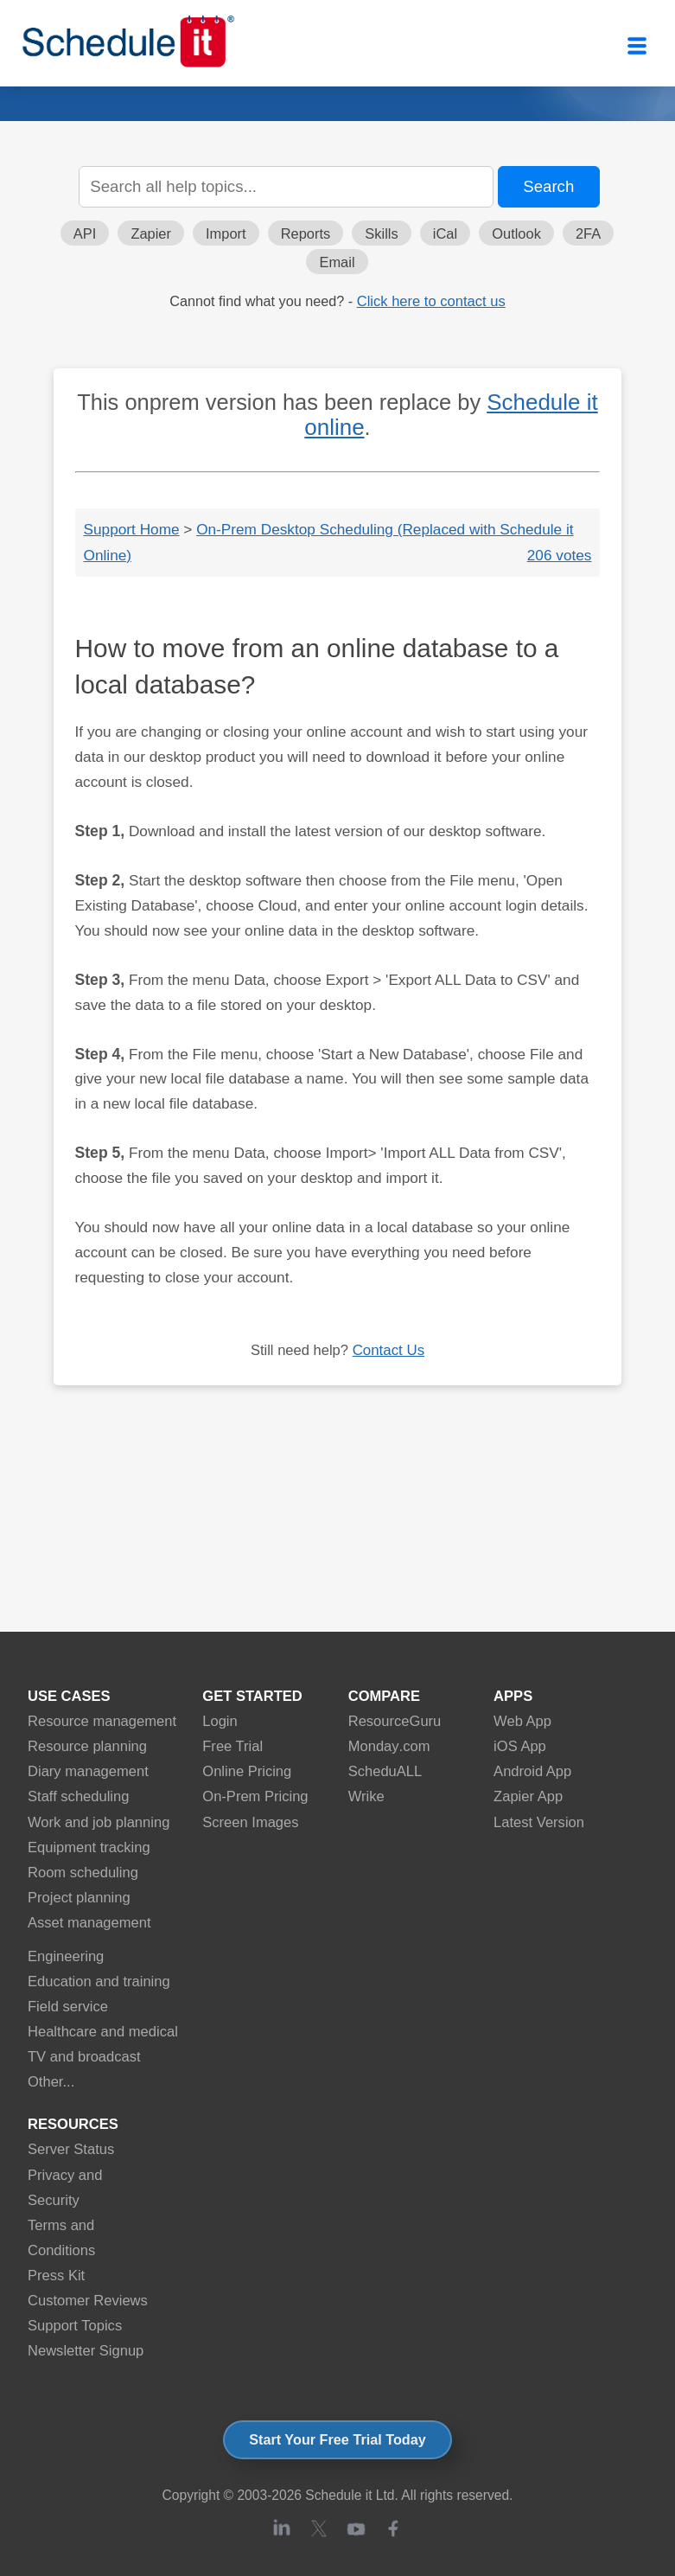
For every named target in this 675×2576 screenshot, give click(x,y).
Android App (532, 1771)
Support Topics (75, 2325)
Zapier (151, 233)
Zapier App (528, 1796)
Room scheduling (83, 1872)
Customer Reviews (88, 2300)
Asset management (89, 1922)
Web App (522, 1721)
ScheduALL (385, 1771)
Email (336, 262)
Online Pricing (246, 1771)
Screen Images (250, 1822)
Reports (306, 233)
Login (220, 1721)
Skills (381, 233)
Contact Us (388, 1350)
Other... (51, 2082)
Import (226, 233)
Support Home (132, 529)
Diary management (88, 1771)
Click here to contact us (431, 301)
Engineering (66, 1956)
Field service (68, 2006)
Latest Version (539, 1822)
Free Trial (232, 1746)
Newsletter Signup (85, 2351)
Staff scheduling (78, 1796)
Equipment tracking (89, 1847)
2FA (588, 233)
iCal (445, 233)
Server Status (71, 2149)
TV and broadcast (84, 2057)
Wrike (366, 1796)
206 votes (559, 555)
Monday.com (389, 1746)
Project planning (79, 1897)
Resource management (102, 1721)
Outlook (516, 233)
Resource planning (87, 1746)
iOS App (520, 1746)
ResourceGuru (395, 1721)
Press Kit (56, 2275)
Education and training (99, 1981)
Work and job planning (98, 1822)
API (85, 233)
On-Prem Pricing (255, 1796)
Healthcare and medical (103, 2031)
